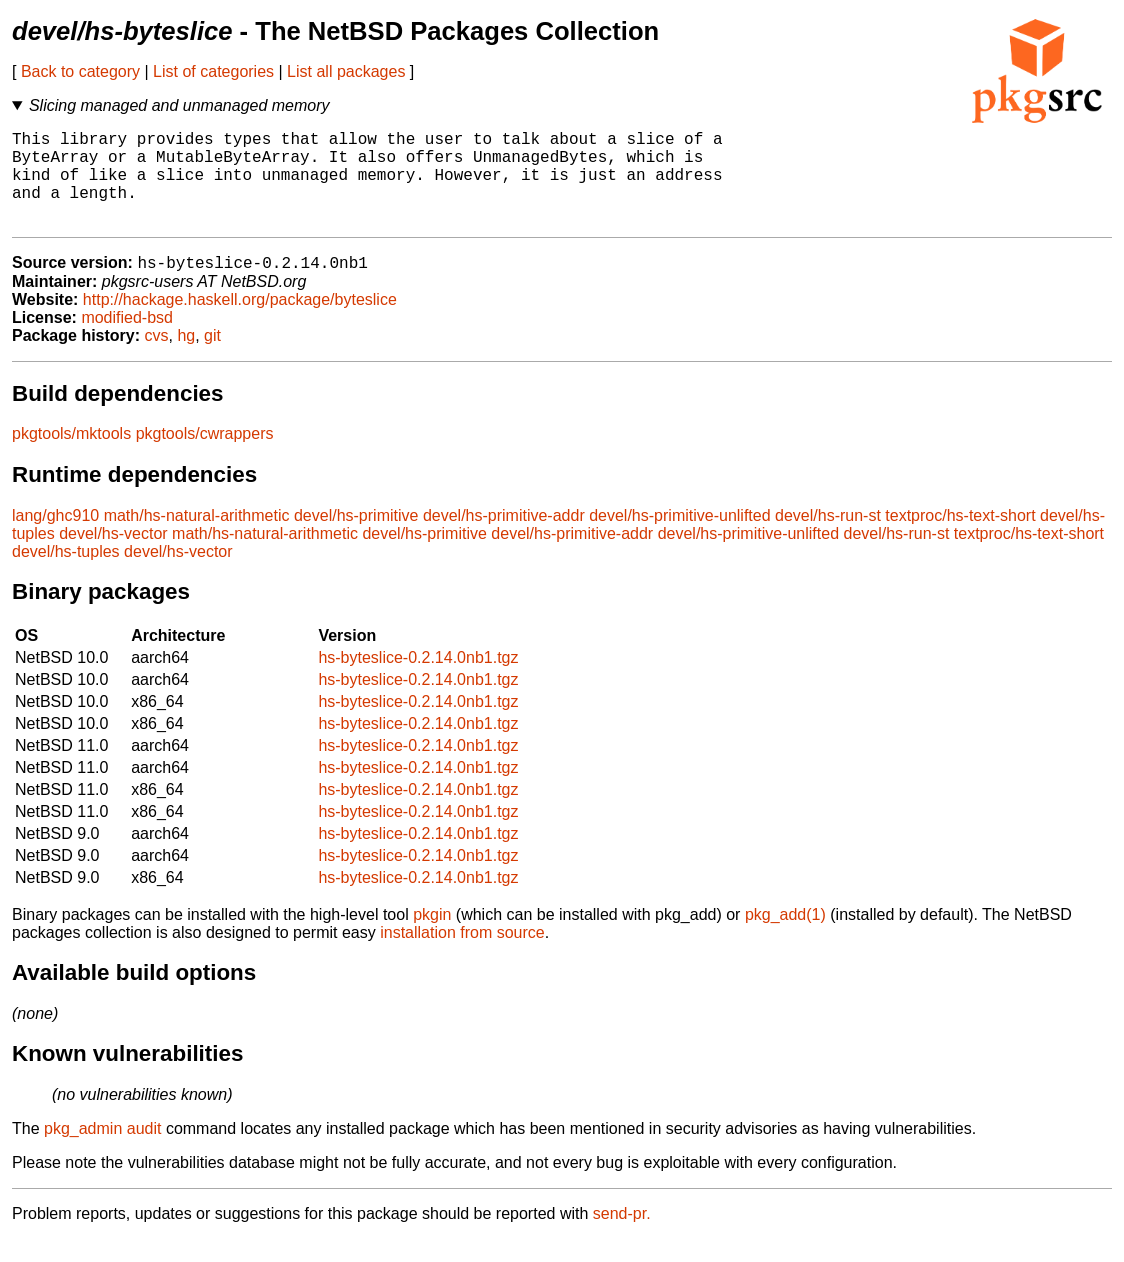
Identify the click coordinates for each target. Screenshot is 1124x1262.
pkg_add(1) (785, 937)
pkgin (432, 937)
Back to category (80, 71)
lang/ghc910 (55, 538)
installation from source (462, 955)
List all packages (346, 71)
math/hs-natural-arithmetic (197, 538)
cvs (157, 358)
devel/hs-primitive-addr (504, 538)
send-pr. (622, 1236)
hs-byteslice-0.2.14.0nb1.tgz (418, 680)
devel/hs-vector (113, 556)
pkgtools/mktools (71, 456)
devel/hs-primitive (356, 538)
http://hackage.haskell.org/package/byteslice (240, 322)
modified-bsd (127, 340)
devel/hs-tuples (66, 574)
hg (186, 358)
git (212, 358)
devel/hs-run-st (828, 538)
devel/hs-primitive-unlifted (679, 538)
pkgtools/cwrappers (205, 456)
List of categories (213, 71)
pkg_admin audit (102, 1151)
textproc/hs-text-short (960, 538)
